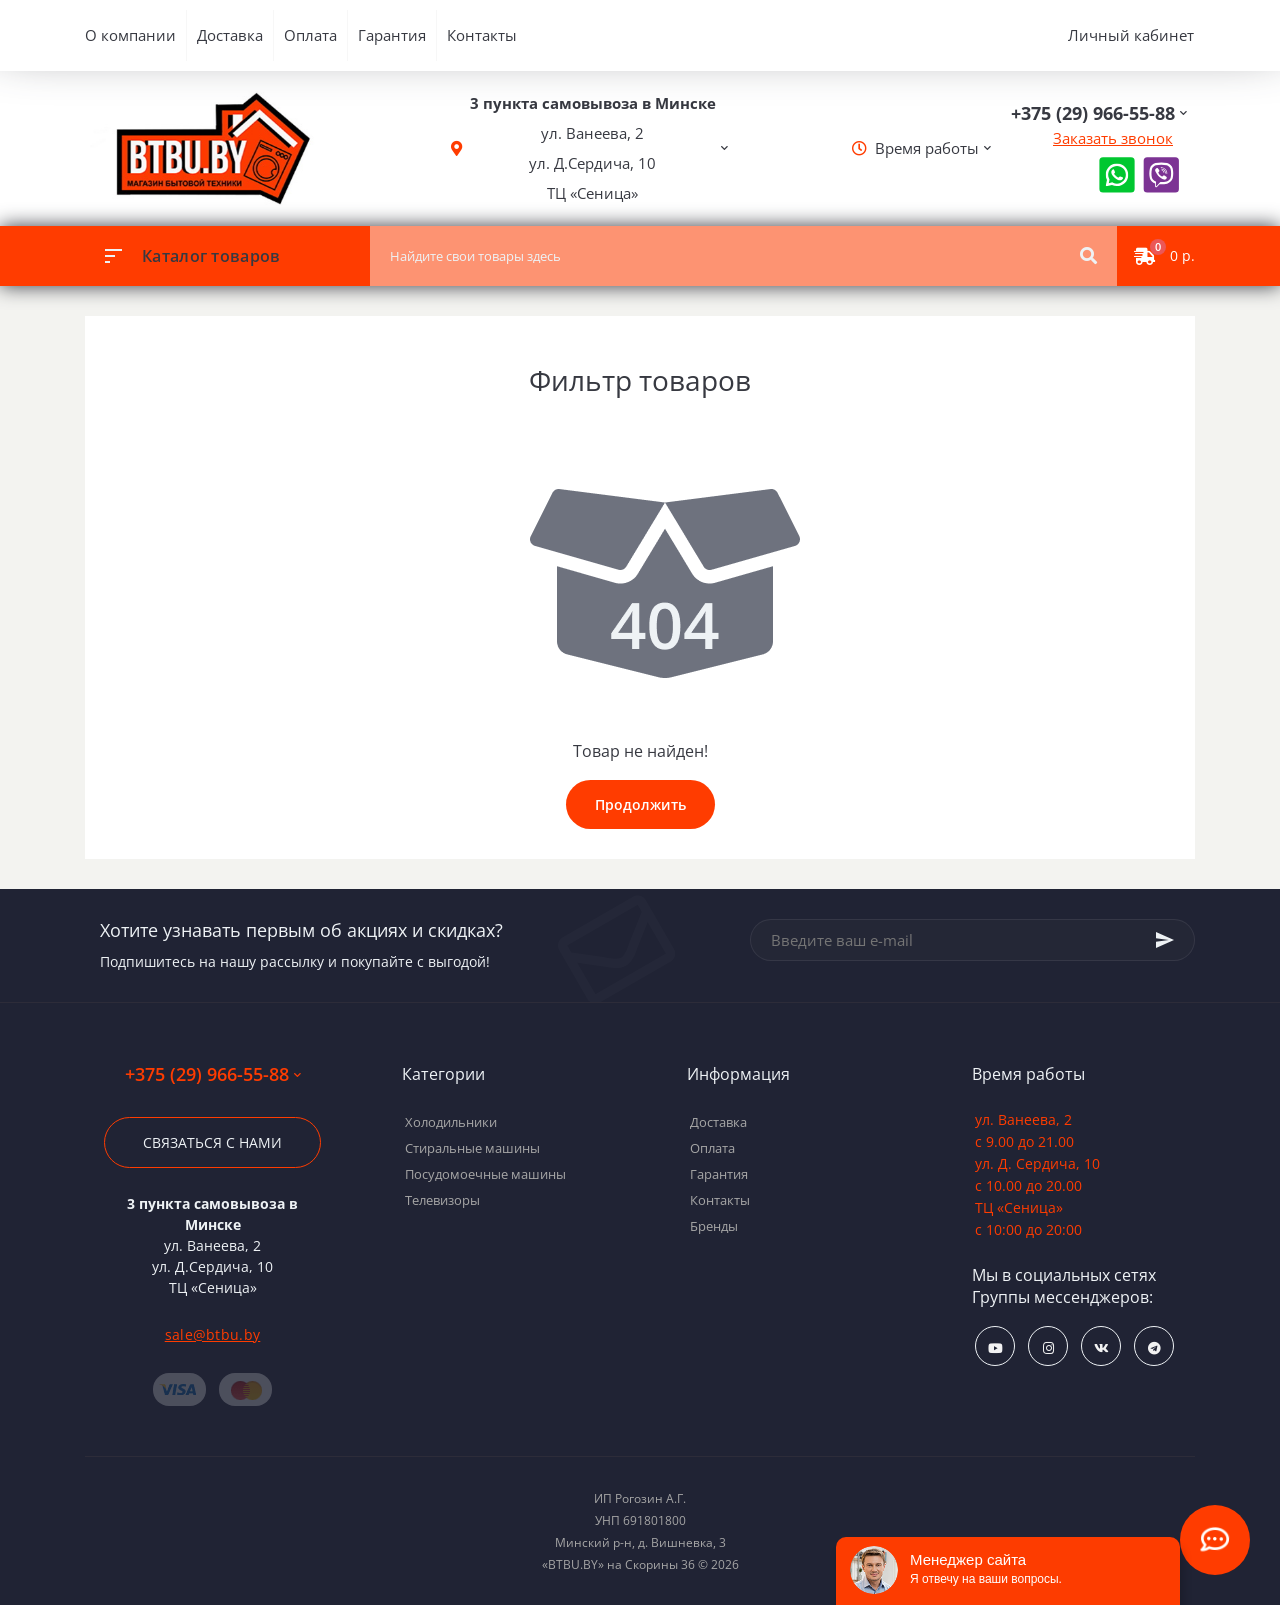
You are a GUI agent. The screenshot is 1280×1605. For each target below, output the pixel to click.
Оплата (310, 35)
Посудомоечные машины (485, 1174)
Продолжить (640, 804)
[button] (593, 148)
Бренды (714, 1226)
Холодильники (451, 1122)
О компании (130, 35)
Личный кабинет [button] (1131, 35)
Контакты (482, 35)
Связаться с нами (212, 1142)
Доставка (230, 35)
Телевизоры (442, 1200)
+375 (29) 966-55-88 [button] (213, 1074)
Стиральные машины (472, 1148)
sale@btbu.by (213, 1334)
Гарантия (392, 35)
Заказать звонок (1113, 138)
